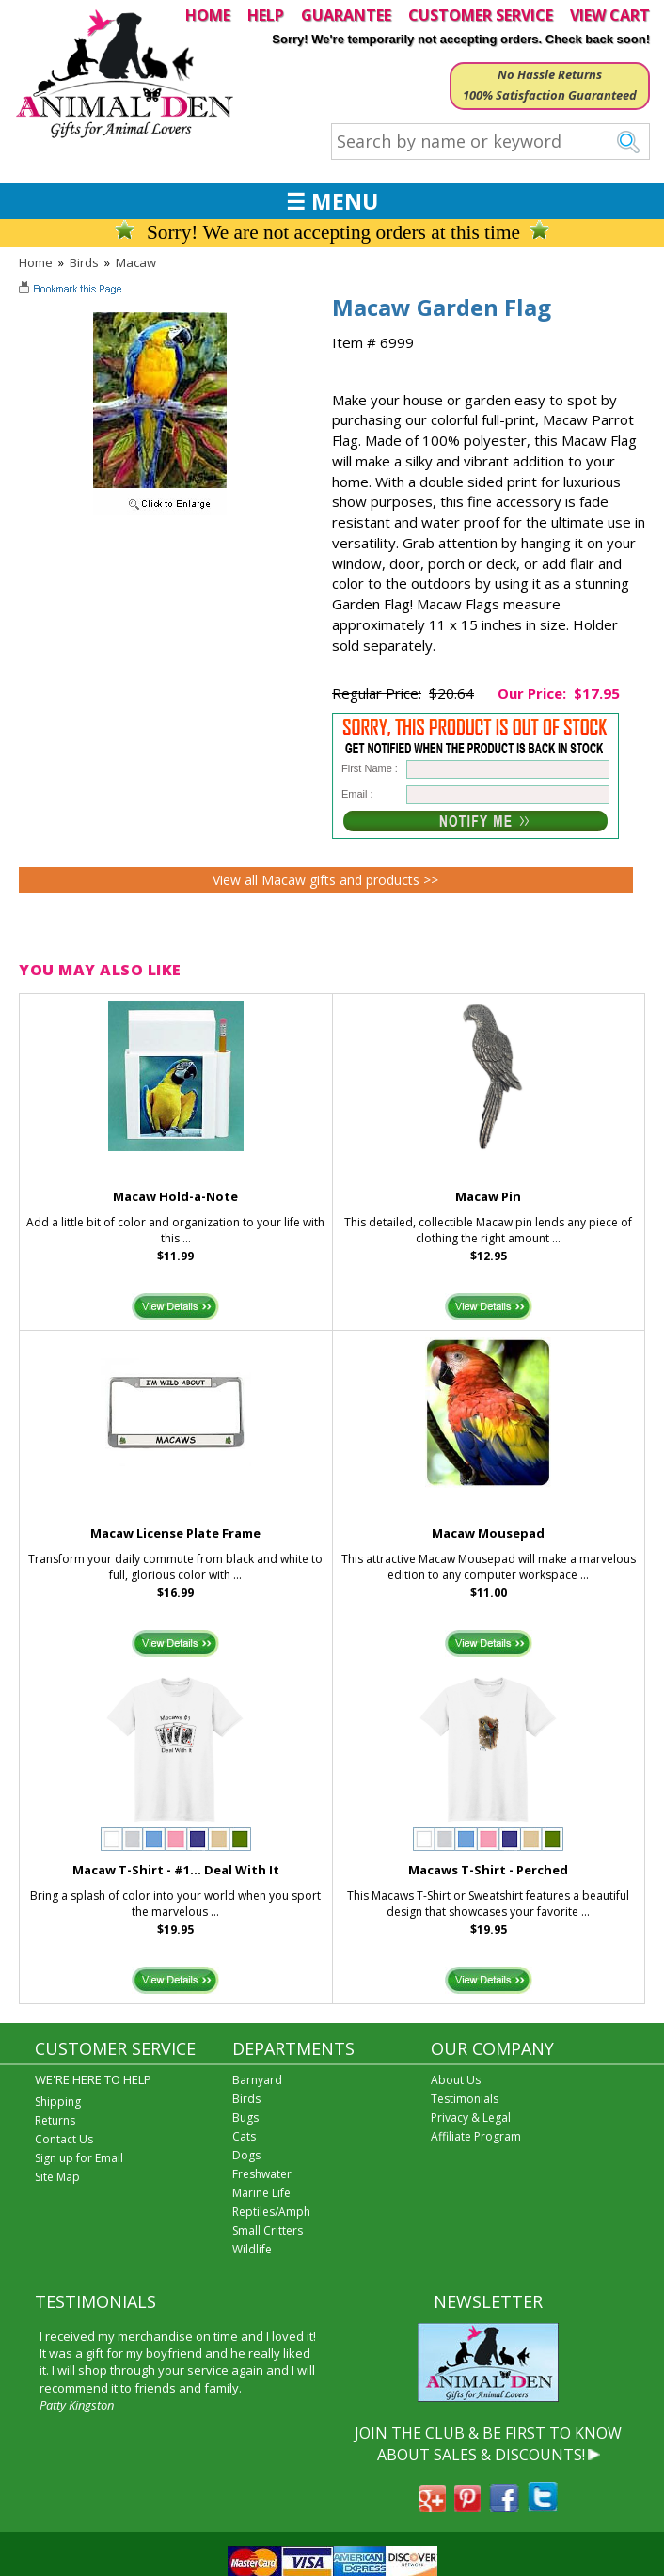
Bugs (245, 2118)
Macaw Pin (488, 1196)
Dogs (246, 2155)
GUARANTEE (346, 15)
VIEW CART (610, 15)
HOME (207, 15)
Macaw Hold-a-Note (175, 1196)
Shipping (58, 2102)
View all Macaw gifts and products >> (325, 880)
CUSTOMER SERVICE (480, 15)
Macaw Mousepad (488, 1533)
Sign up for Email (79, 2158)
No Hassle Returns (550, 74)
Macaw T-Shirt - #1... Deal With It (175, 1869)
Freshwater (262, 2174)
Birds (84, 262)
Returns (55, 2120)
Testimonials (464, 2099)
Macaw (136, 262)
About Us (456, 2080)
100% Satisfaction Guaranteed (550, 95)
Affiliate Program (476, 2136)
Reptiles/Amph (271, 2212)
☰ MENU (332, 201)
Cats (244, 2136)
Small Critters (267, 2230)
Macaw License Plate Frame (175, 1533)
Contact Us (64, 2139)
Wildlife (252, 2249)
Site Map (57, 2177)
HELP (265, 15)
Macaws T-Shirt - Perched (488, 1869)
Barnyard (257, 2080)
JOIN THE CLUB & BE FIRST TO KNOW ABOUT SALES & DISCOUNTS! (488, 2443)
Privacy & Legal (471, 2118)
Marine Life (261, 2193)
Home (36, 262)
